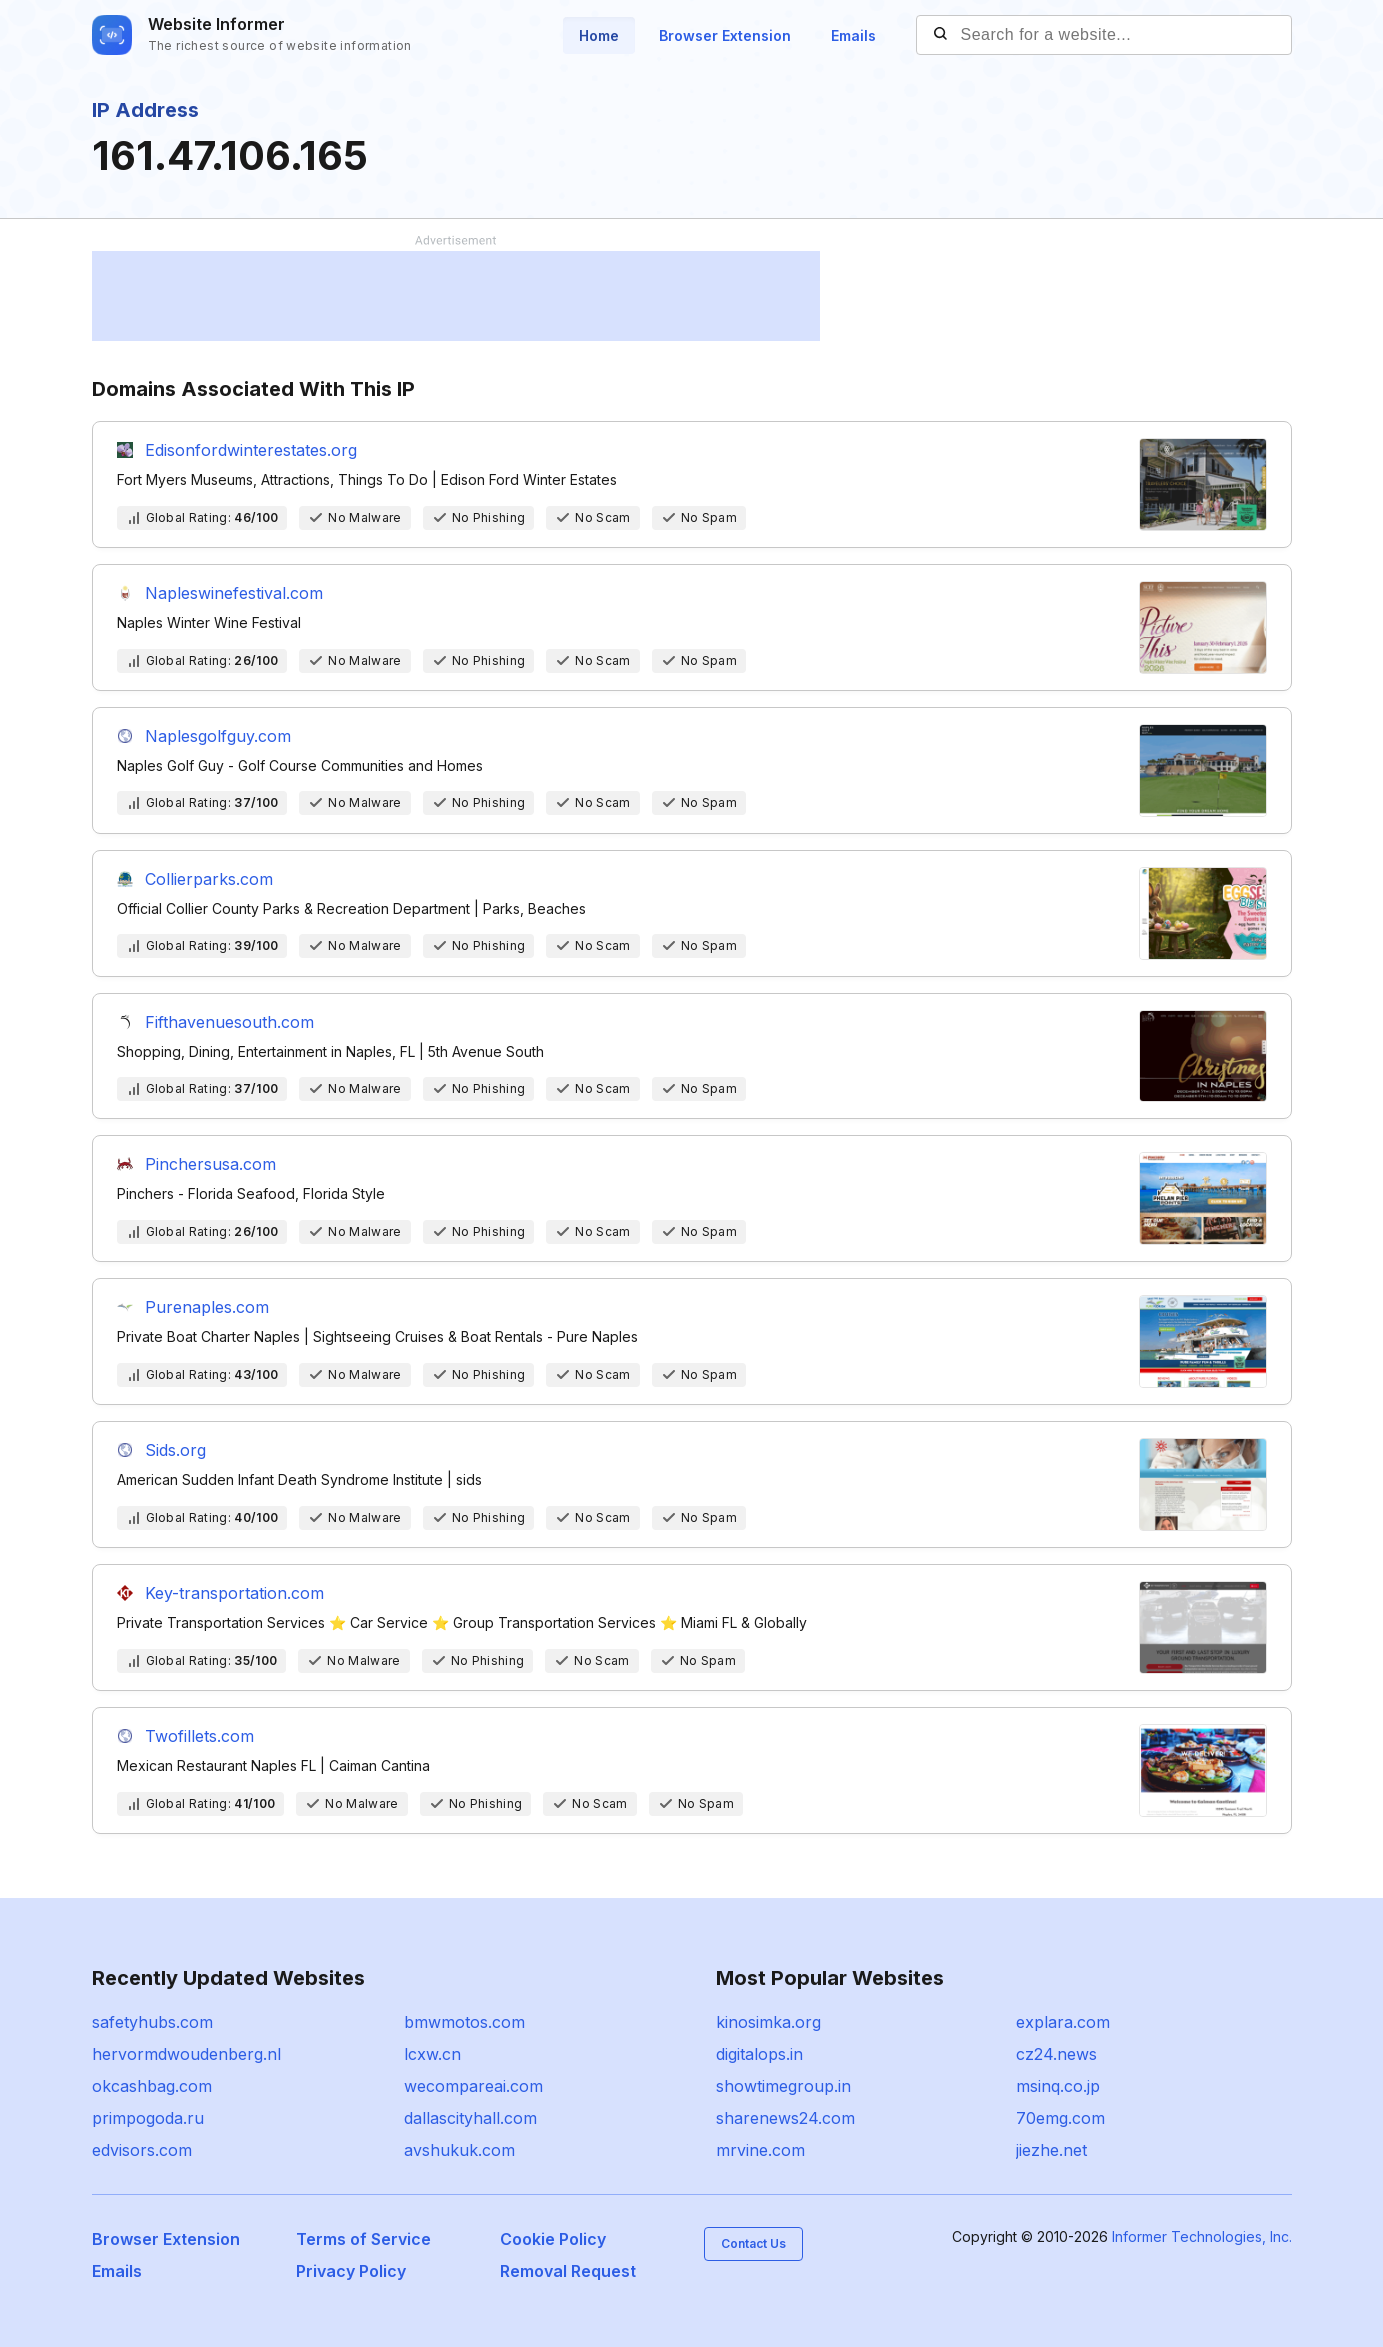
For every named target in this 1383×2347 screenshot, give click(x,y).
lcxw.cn (432, 2054)
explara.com (1063, 2022)
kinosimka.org (768, 2022)
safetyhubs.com (152, 2022)
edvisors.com (142, 2150)
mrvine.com (760, 2150)
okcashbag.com (152, 2086)
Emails (853, 35)
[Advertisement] (456, 296)
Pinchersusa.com (210, 1164)
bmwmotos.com (464, 2022)
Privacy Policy (351, 2271)
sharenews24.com (785, 2118)
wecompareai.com (473, 2086)
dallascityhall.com (470, 2118)
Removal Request (568, 2271)
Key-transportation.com (234, 1593)
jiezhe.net (1051, 2150)
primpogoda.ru (148, 2118)
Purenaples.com (207, 1307)
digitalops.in (759, 2054)
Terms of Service (363, 2239)
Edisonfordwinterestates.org (251, 450)
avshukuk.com (459, 2150)
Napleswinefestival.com (234, 593)
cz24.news (1056, 2054)
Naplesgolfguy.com (218, 736)
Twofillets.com (199, 1736)
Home (599, 35)
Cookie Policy (553, 2239)
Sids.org (175, 1450)
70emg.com (1060, 2118)
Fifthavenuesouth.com (229, 1022)
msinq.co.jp (1058, 2086)
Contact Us (753, 2243)
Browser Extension (725, 35)
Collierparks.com (209, 879)
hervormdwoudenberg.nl (186, 2054)
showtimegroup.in (783, 2086)
